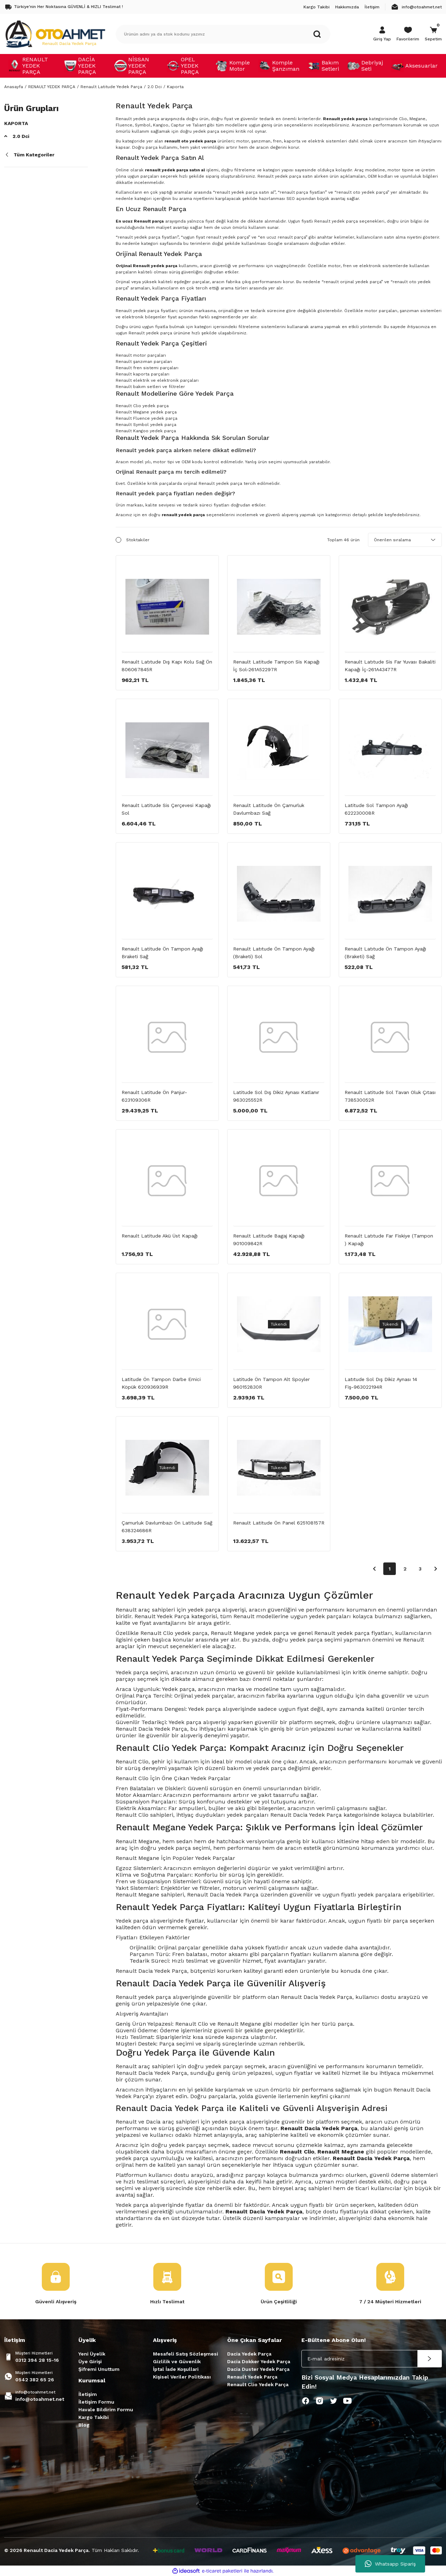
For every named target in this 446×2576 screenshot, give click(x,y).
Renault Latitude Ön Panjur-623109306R (154, 1096)
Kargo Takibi (93, 2417)
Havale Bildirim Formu (105, 2409)
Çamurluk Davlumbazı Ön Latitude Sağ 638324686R (167, 1526)
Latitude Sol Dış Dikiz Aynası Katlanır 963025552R (276, 1096)
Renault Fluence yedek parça (146, 418)
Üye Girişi (90, 2361)
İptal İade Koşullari (176, 2369)
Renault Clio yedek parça (142, 405)
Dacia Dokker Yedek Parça (258, 2361)
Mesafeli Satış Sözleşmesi (185, 2354)
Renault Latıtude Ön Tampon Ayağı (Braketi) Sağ (385, 952)
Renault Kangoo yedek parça (146, 430)
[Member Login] (382, 34)
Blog (84, 2425)
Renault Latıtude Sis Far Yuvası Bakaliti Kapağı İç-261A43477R (390, 665)
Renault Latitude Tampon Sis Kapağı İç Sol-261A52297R (276, 665)
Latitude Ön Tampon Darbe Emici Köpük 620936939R (161, 1383)
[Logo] (55, 33)
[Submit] (429, 2358)
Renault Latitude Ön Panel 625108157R (278, 1523)
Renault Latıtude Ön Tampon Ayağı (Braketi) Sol (274, 952)
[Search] (223, 34)
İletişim (87, 2394)
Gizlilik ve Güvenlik (177, 2361)
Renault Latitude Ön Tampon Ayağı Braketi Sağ (162, 952)
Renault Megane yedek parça (146, 412)
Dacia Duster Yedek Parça (258, 2369)
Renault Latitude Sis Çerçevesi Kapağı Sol (166, 809)
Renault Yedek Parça (252, 2377)
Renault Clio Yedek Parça (258, 2384)
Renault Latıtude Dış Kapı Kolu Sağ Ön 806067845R (167, 665)
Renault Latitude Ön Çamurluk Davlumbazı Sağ (268, 809)
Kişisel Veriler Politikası (182, 2377)
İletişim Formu (96, 2402)
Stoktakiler (137, 539)
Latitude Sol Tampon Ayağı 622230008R (376, 809)
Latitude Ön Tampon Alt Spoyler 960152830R (271, 1383)
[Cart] (433, 34)
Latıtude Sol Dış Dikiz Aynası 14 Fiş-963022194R (381, 1383)
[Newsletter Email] (371, 2358)
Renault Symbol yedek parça (146, 424)
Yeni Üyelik (91, 2354)
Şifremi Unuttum (99, 2369)
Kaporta (175, 86)
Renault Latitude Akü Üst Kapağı (160, 1236)
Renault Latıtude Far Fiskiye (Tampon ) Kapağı (389, 1239)
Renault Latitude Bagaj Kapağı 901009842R (269, 1239)
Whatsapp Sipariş (390, 2564)
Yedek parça (132, 1920)
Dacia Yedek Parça (249, 2354)
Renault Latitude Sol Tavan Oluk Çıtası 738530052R (390, 1096)
